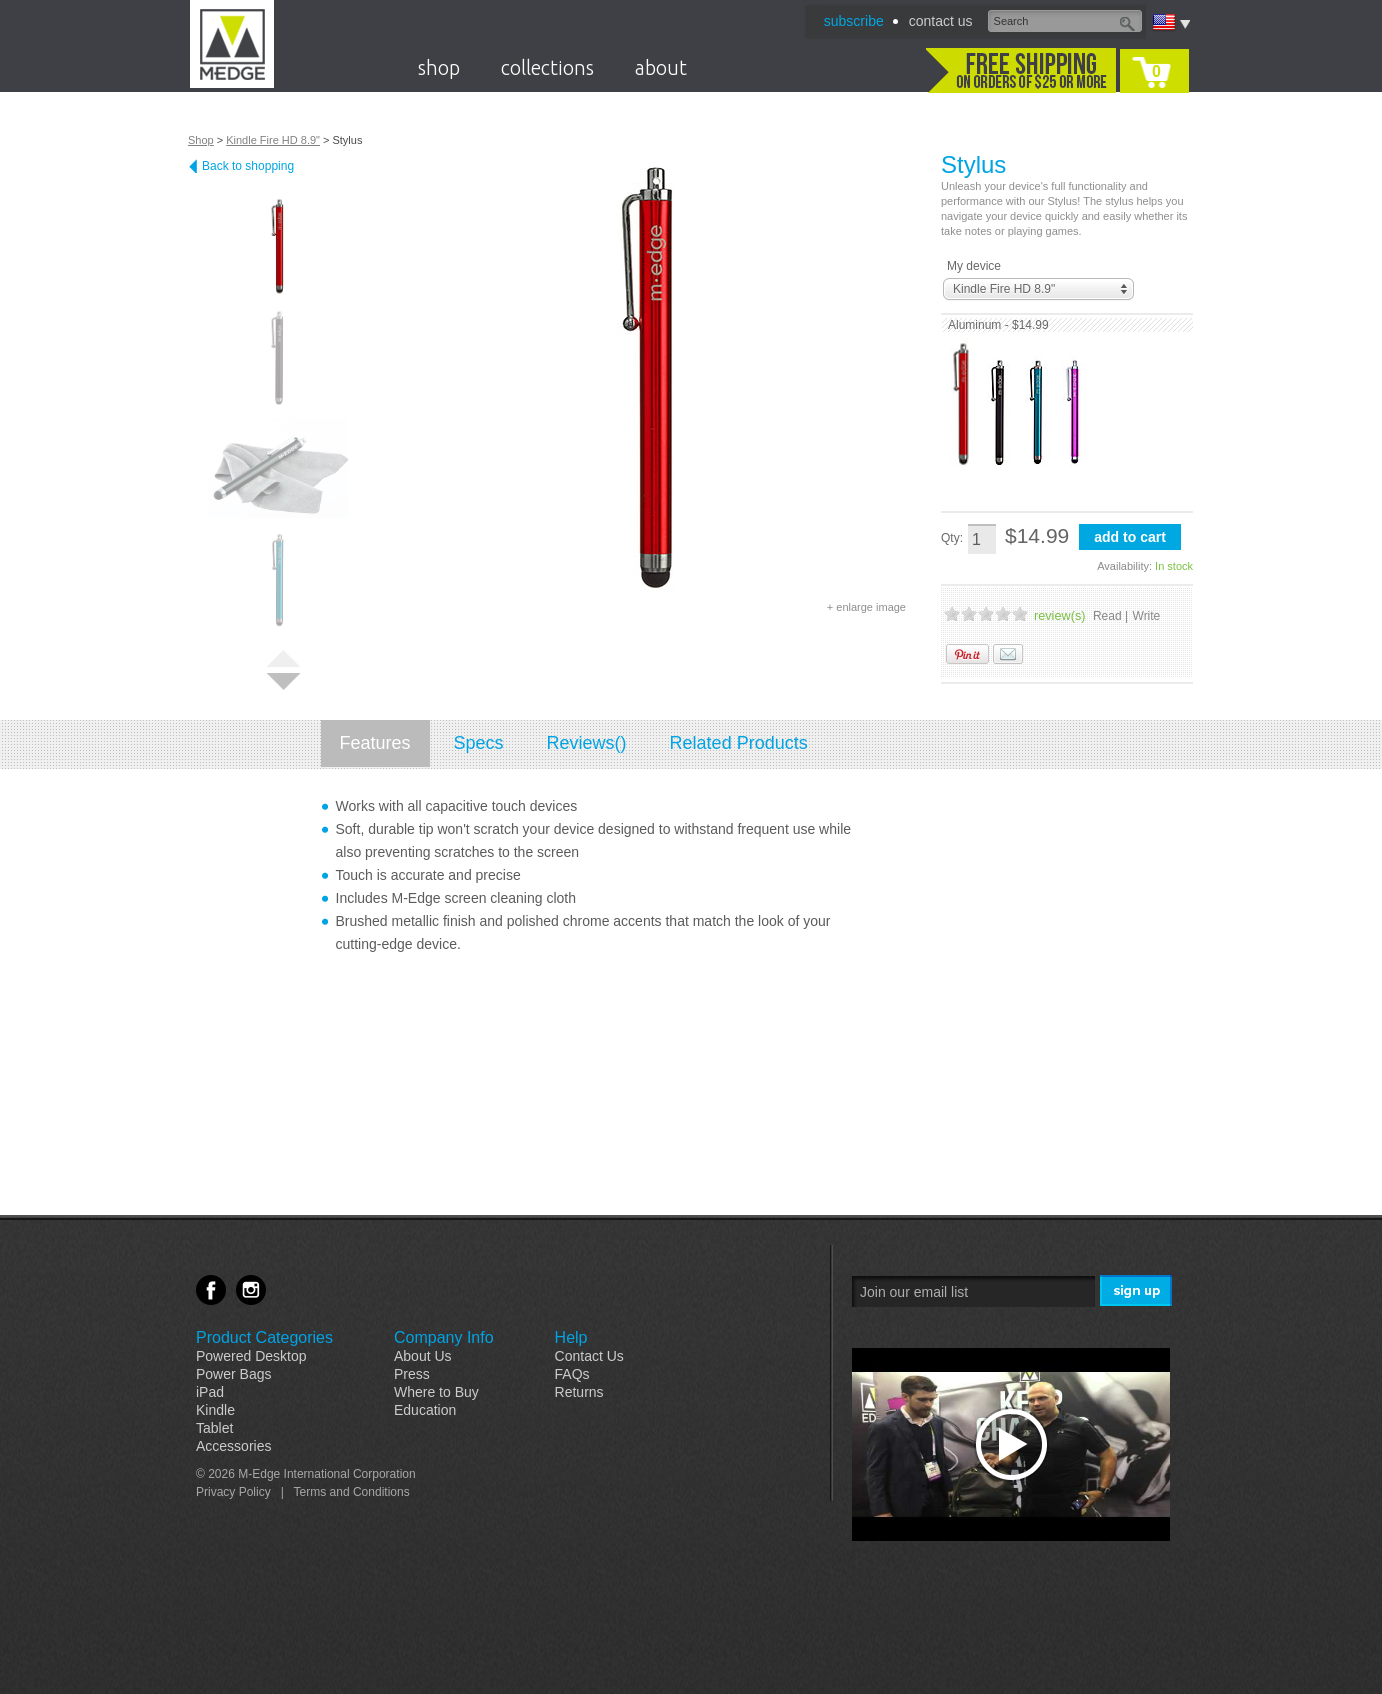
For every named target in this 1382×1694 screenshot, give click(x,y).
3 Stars (986, 613)
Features (375, 743)
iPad (210, 1392)
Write (1147, 616)
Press (412, 1374)
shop (439, 67)
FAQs (572, 1374)
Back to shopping (248, 166)
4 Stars (1003, 613)
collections (547, 67)
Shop (201, 140)
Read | (1110, 616)
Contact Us (589, 1356)
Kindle (215, 1410)
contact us (941, 21)
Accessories (233, 1446)
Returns (579, 1392)
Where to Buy (436, 1392)
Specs (479, 743)
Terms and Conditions (352, 1492)
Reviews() (587, 743)
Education (425, 1410)
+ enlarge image (866, 607)
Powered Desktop (251, 1356)
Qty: (952, 538)
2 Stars (969, 613)
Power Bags (233, 1374)
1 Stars (952, 613)
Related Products (739, 743)
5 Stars (1020, 613)
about (661, 67)
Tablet (214, 1428)
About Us (423, 1356)
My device (974, 266)
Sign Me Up (1137, 1291)
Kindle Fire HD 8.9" (273, 140)
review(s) (1059, 616)
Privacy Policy (233, 1492)
